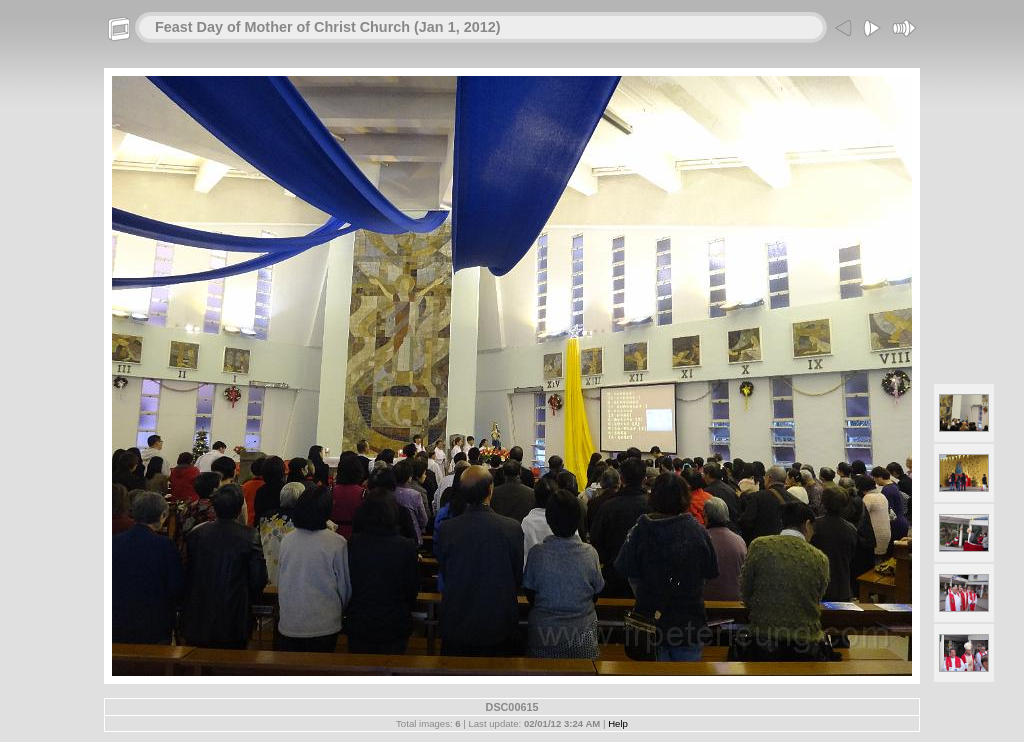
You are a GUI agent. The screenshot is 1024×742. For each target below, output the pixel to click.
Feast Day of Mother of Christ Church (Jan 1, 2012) (327, 27)
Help (618, 723)
